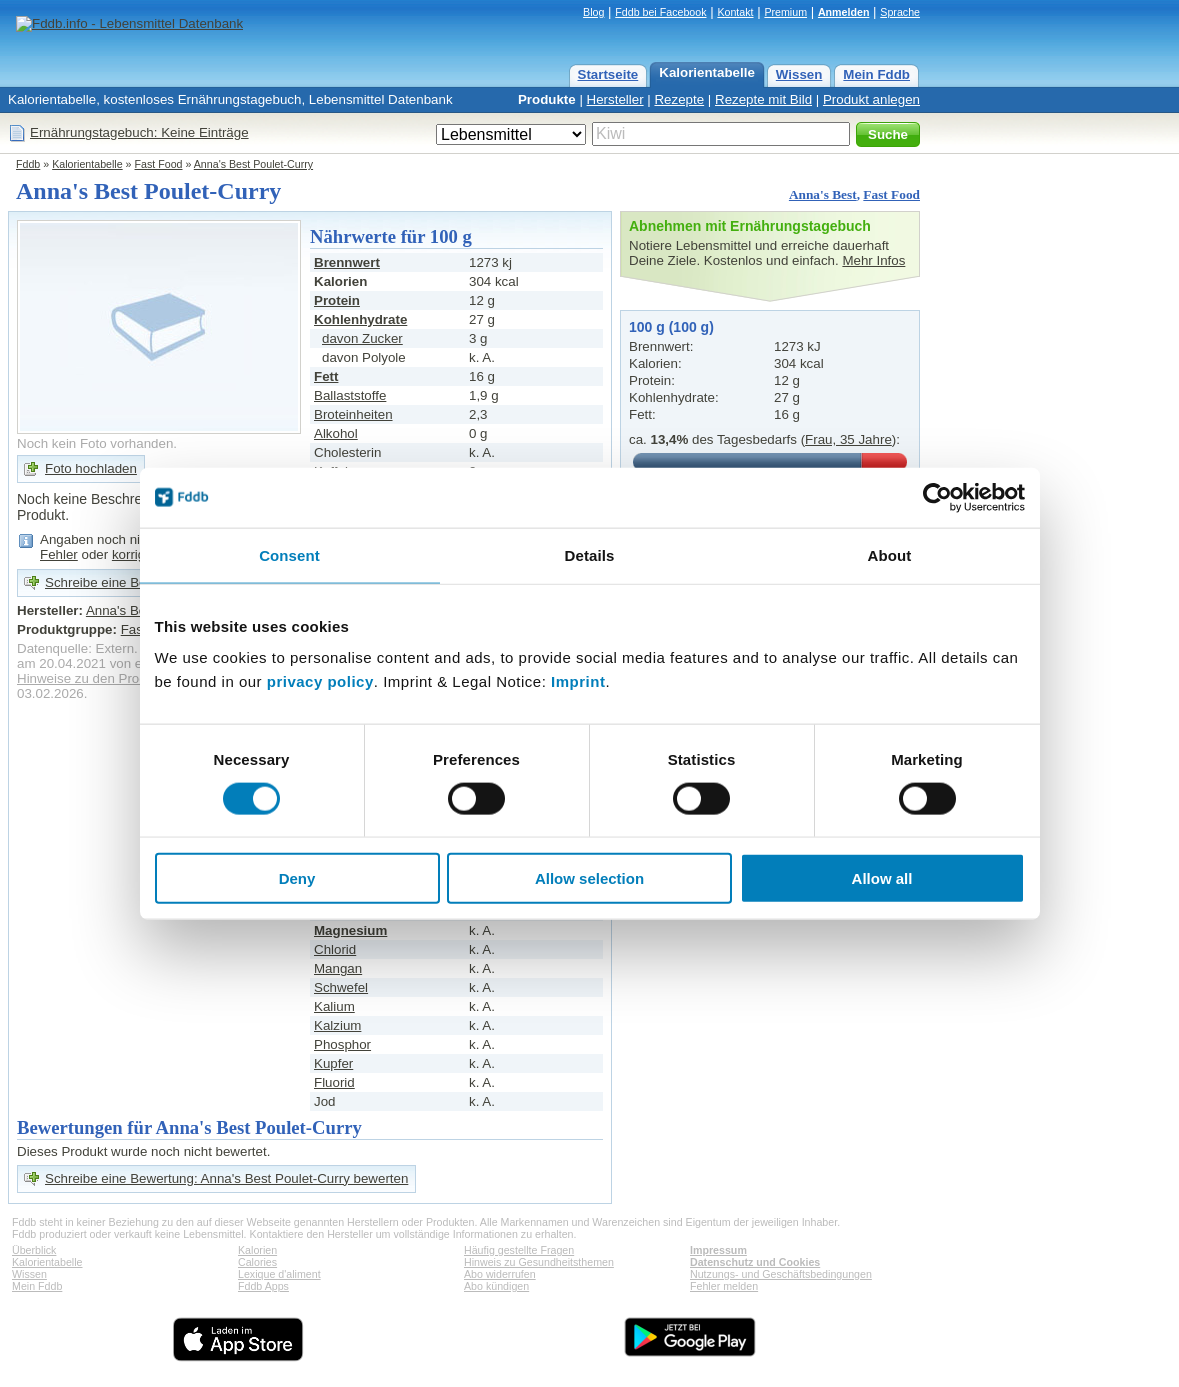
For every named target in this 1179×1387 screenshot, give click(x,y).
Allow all (882, 878)
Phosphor (342, 1044)
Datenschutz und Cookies (755, 1262)
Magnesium (350, 930)
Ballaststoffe (350, 395)
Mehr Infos (873, 260)
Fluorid (334, 1082)
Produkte (547, 99)
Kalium (334, 1006)
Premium (785, 12)
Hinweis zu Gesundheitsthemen (539, 1262)
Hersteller (615, 99)
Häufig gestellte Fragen (519, 1250)
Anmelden (844, 12)
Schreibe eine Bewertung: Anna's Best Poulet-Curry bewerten (226, 1178)
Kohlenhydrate (360, 319)
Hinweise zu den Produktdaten (107, 678)
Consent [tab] (289, 554)
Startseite (608, 74)
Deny (297, 878)
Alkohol (336, 433)
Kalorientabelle (707, 72)
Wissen (799, 74)
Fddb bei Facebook (660, 12)
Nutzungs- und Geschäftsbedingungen (781, 1274)
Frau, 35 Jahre (848, 439)
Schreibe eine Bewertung (119, 582)
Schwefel (341, 987)
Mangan (338, 968)
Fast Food (159, 164)
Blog (593, 12)
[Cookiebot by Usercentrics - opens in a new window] (937, 497)
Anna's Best (823, 194)
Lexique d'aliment (279, 1274)
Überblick (34, 1250)
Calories (257, 1262)
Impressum (718, 1250)
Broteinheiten (353, 414)
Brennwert (347, 262)
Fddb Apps (263, 1286)
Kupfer (333, 1063)
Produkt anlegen (871, 99)
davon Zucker (362, 338)
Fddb (28, 164)
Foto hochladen (91, 468)
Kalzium (337, 1025)
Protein (337, 300)
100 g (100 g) (671, 327)
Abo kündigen (496, 1286)
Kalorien (257, 1250)
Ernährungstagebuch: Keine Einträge (139, 132)
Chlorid (335, 949)
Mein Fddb (876, 74)
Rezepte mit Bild (763, 99)
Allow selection (589, 878)
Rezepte (679, 99)
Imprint (578, 681)
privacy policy (320, 681)
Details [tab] (590, 554)
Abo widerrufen (500, 1274)
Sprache (900, 12)
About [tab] (890, 554)
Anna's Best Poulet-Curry (253, 164)
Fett (326, 376)
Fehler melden (724, 1286)
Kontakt (735, 12)
